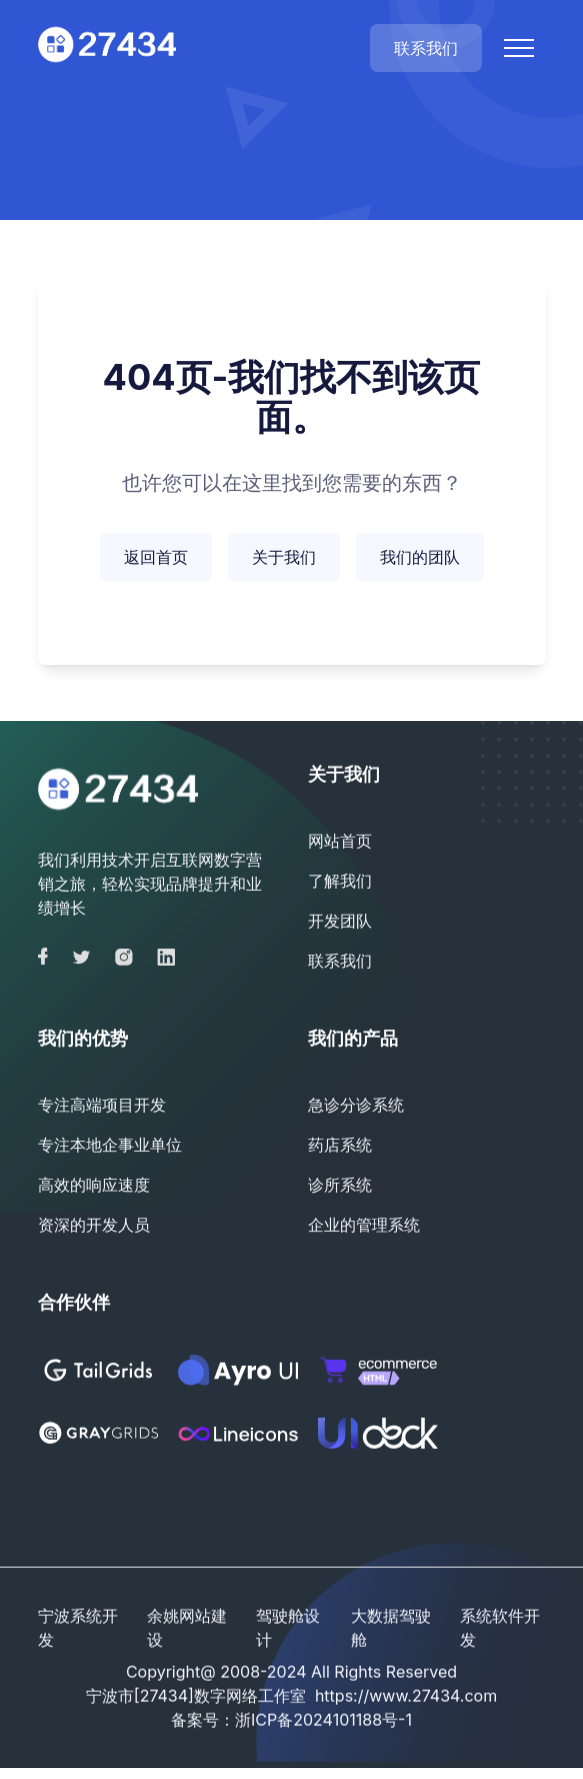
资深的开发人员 (94, 1226)
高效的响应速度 (94, 1186)
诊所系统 (340, 1186)
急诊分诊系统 (356, 1106)
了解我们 (340, 882)
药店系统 (340, 1146)
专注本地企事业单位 (110, 1146)
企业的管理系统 (364, 1226)
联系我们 (426, 48)
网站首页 (340, 842)
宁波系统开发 (78, 1629)
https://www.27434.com (406, 1697)
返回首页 (156, 559)
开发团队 (340, 922)
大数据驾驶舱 (391, 1629)
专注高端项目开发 (102, 1106)
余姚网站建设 (187, 1629)
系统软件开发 (500, 1629)
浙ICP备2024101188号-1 (323, 1721)
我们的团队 (420, 559)
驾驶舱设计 (288, 1629)
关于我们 (284, 559)
